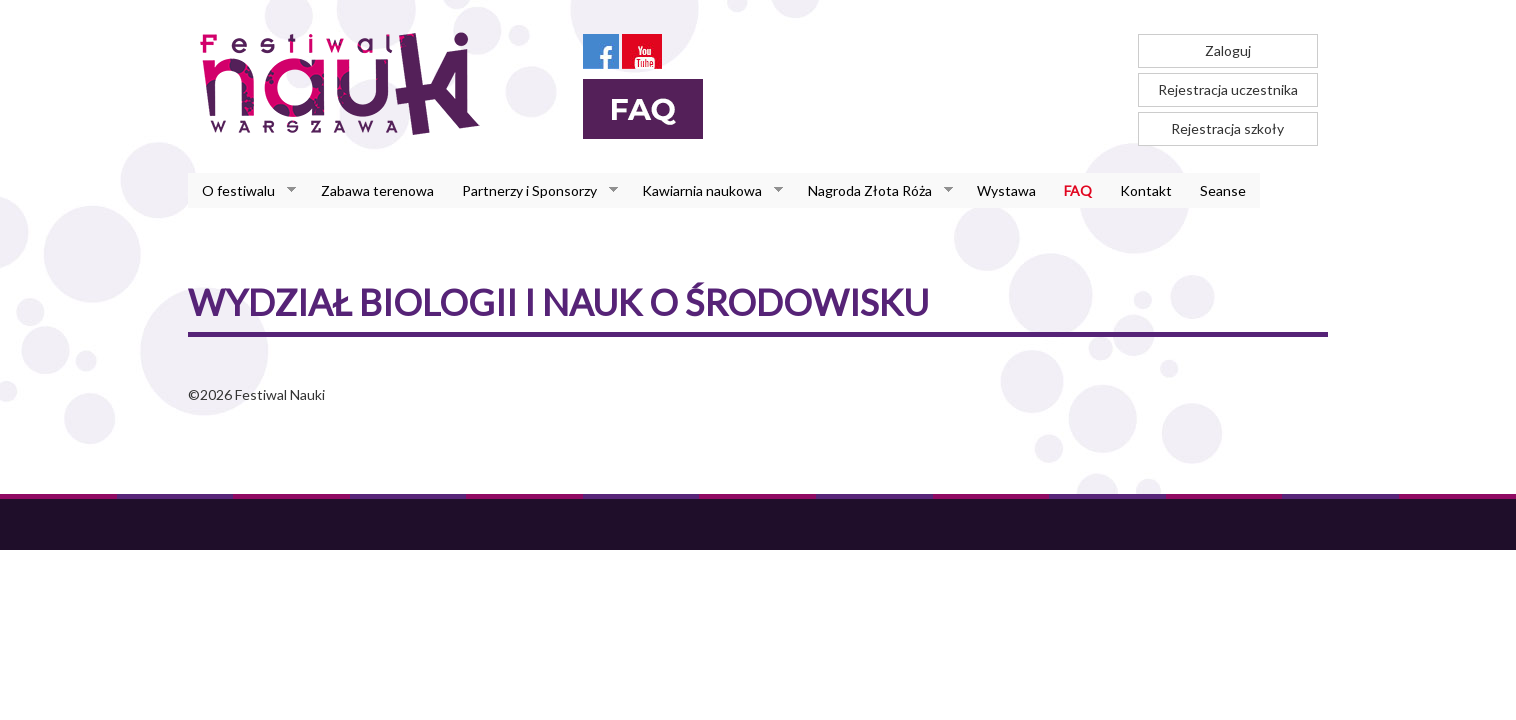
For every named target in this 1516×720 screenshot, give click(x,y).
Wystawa (1006, 190)
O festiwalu (242, 191)
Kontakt (1146, 190)
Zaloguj (1228, 50)
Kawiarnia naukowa (705, 191)
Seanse (1223, 190)
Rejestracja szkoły (1227, 128)
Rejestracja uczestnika (1228, 89)
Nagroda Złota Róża (873, 191)
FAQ (1078, 190)
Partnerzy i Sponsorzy (533, 191)
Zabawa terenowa (377, 190)
